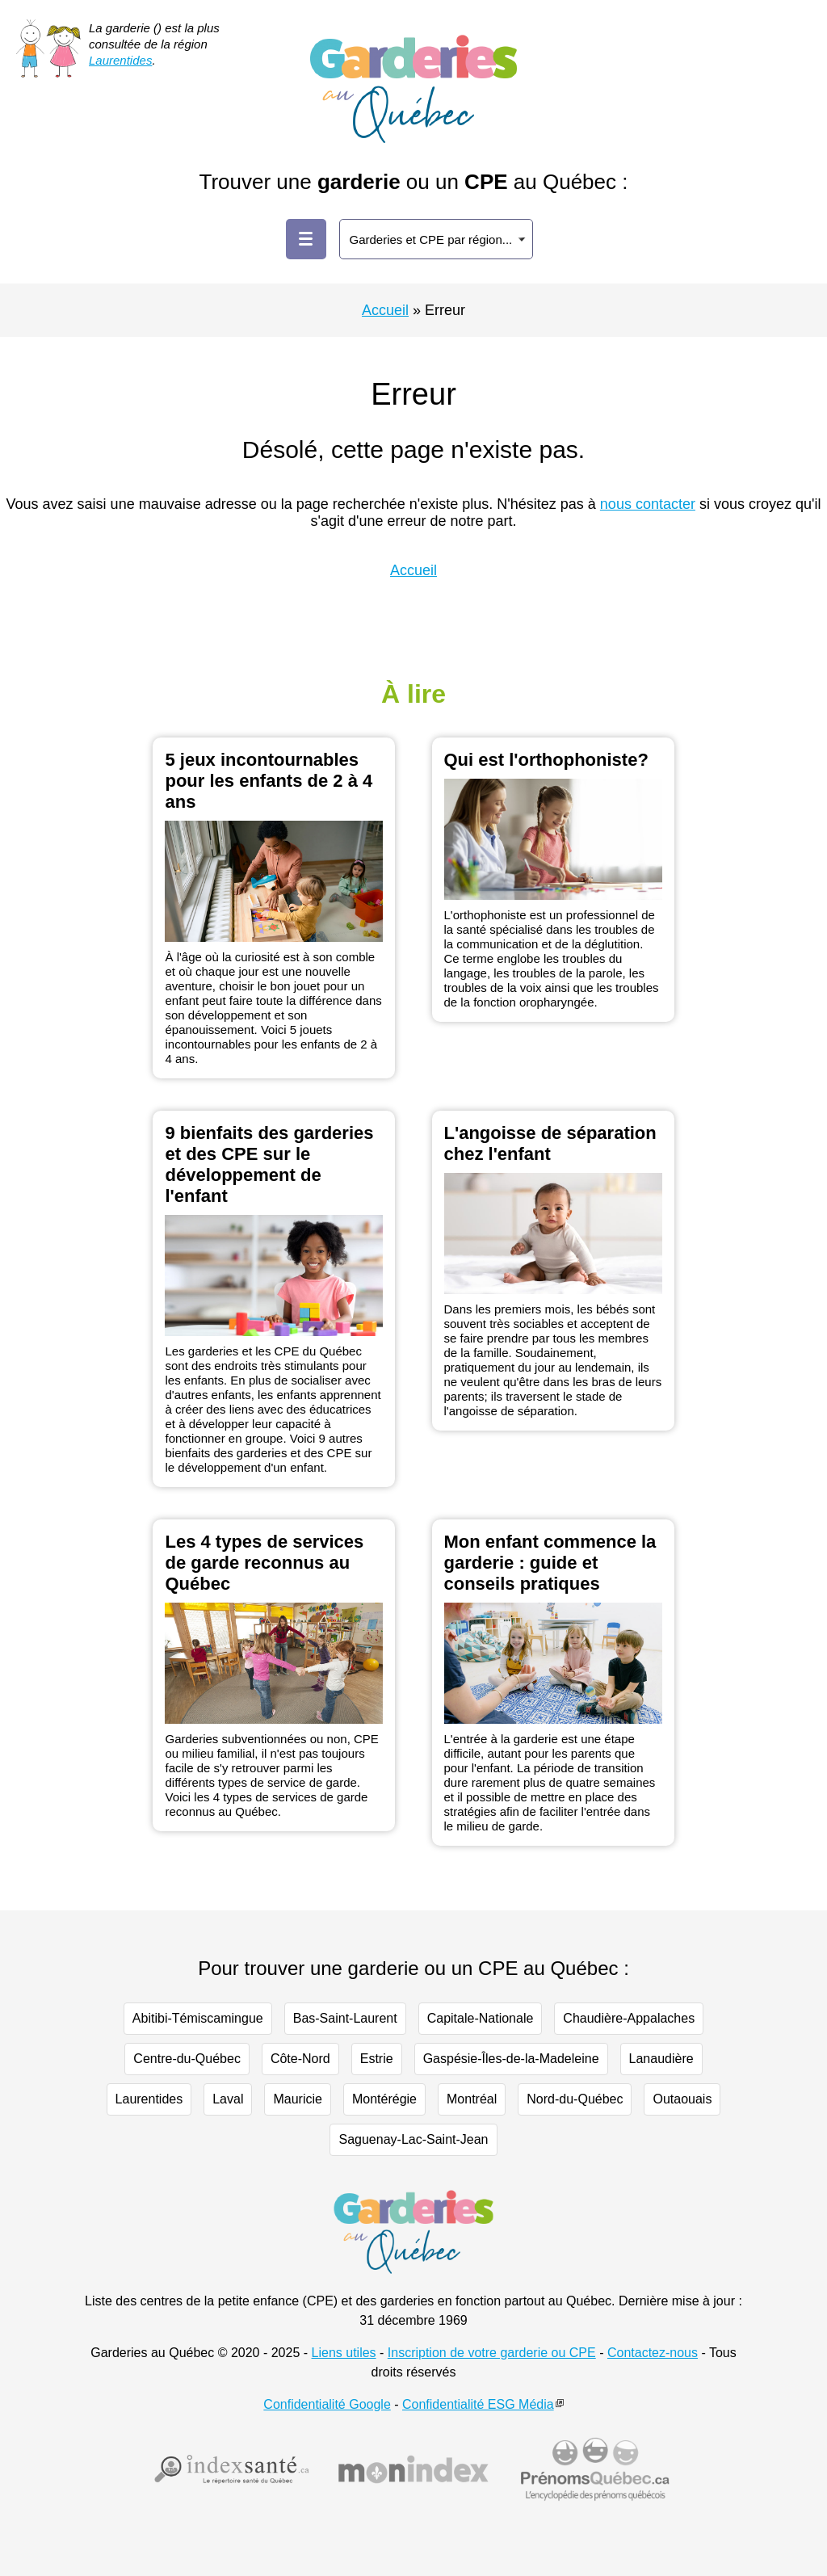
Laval (227, 2099)
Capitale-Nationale (480, 2018)
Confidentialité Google (326, 2404)
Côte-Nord (300, 2058)
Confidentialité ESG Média (478, 2404)
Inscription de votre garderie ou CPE (492, 2353)
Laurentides (120, 60)
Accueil (385, 310)
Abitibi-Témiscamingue (197, 2018)
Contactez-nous (652, 2353)
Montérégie (384, 2099)
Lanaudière (661, 2058)
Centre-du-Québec (187, 2058)
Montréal (472, 2099)
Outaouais (682, 2099)
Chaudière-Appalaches (629, 2018)
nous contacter (647, 504)
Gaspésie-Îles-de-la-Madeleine (511, 2058)
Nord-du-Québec (575, 2099)
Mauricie (297, 2099)
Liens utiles (344, 2353)
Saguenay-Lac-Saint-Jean (413, 2139)
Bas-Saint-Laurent (345, 2018)
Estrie (376, 2058)
